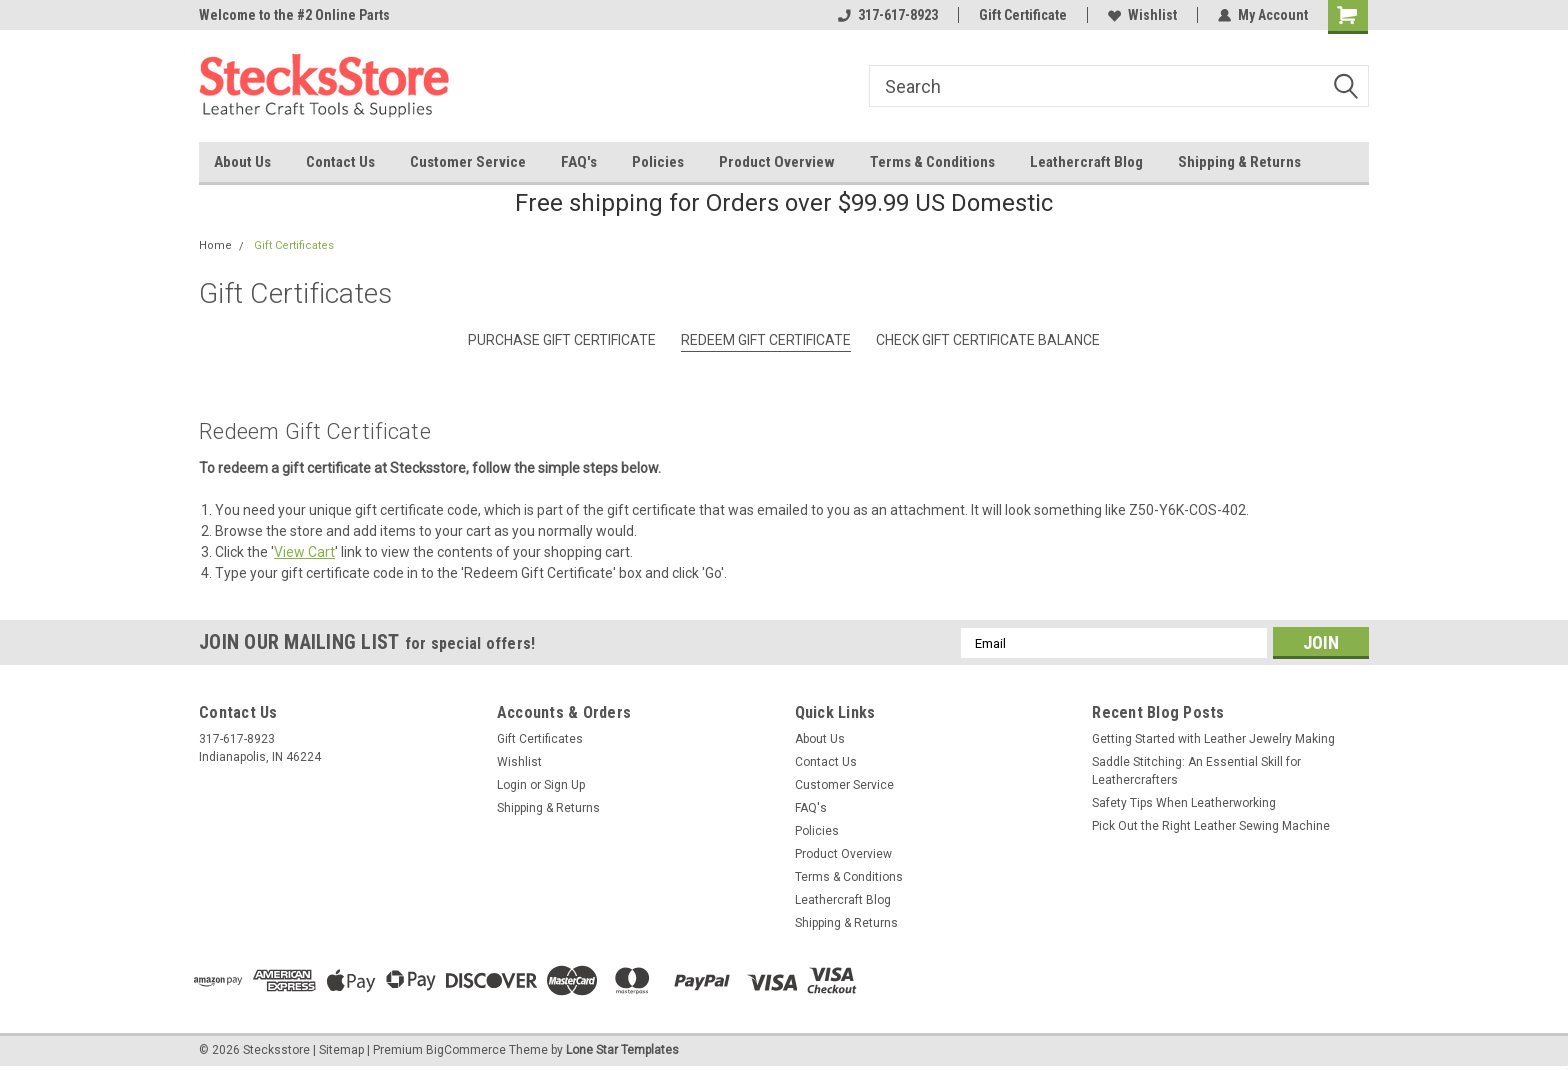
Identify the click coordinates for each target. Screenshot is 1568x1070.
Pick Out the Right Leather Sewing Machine (1211, 826)
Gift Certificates (294, 245)
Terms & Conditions (932, 162)
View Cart (304, 552)
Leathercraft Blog (1086, 162)
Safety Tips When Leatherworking (1184, 803)
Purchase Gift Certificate (562, 340)
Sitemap (341, 1050)
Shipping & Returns (1239, 162)
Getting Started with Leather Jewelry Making (1213, 739)
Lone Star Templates (622, 1050)
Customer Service (468, 162)
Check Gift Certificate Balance (988, 340)
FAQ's (579, 162)
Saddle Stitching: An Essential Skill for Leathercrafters (1196, 771)
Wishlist (1142, 15)
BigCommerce (466, 1050)
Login (512, 785)
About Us (242, 162)
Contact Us (340, 162)
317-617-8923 (888, 15)
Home (215, 245)
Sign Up (564, 785)
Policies (658, 162)
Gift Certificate (1023, 15)
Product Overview (777, 162)
